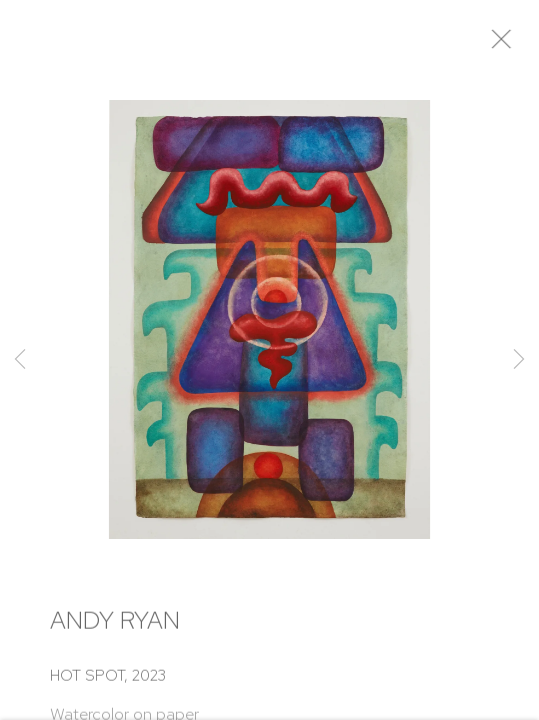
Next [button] (519, 360)
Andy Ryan (115, 628)
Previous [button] (20, 360)
